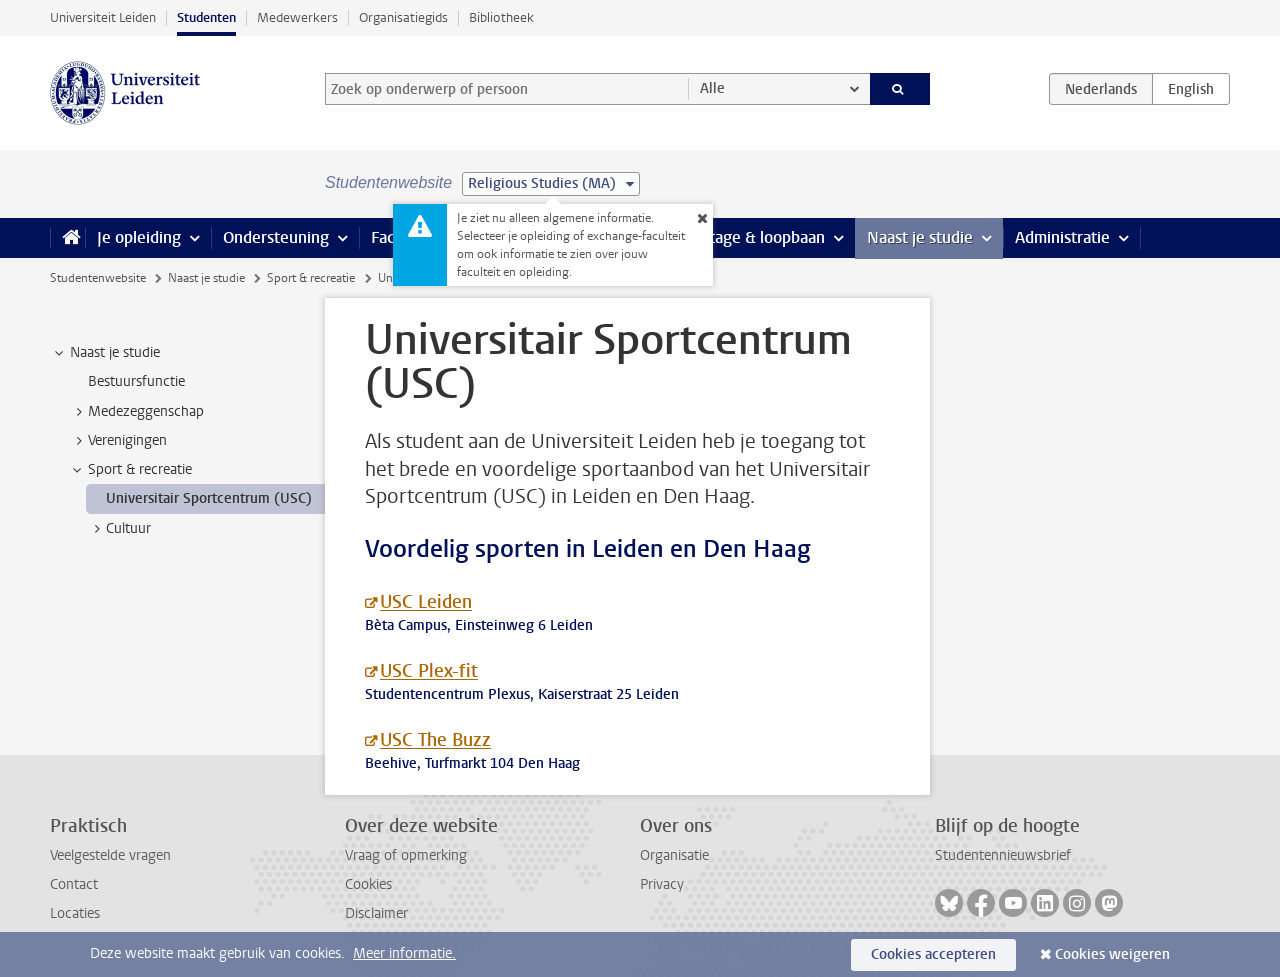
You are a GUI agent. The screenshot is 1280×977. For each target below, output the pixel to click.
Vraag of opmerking (406, 855)
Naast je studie (920, 237)
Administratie (1062, 237)
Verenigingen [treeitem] (118, 441)
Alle (712, 88)
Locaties (75, 913)
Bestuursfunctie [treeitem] (136, 381)
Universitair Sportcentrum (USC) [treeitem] (209, 498)
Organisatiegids (403, 17)
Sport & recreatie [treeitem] (130, 470)
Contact (74, 884)
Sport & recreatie (311, 278)
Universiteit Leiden (103, 17)
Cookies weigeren (1112, 954)
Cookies (368, 884)
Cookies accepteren (933, 954)
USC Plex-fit (429, 671)
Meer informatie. (404, 953)
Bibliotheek (501, 17)
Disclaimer (376, 913)
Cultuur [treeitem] (119, 529)
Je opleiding (139, 237)
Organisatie (674, 855)
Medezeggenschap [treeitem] (136, 412)
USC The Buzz (435, 740)
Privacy (662, 884)
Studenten (206, 17)
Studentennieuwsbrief (1003, 855)
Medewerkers (297, 17)
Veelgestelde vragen (110, 855)
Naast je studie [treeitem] (105, 353)
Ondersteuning (276, 237)
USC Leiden (426, 602)
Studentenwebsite (98, 278)
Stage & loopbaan (762, 237)
